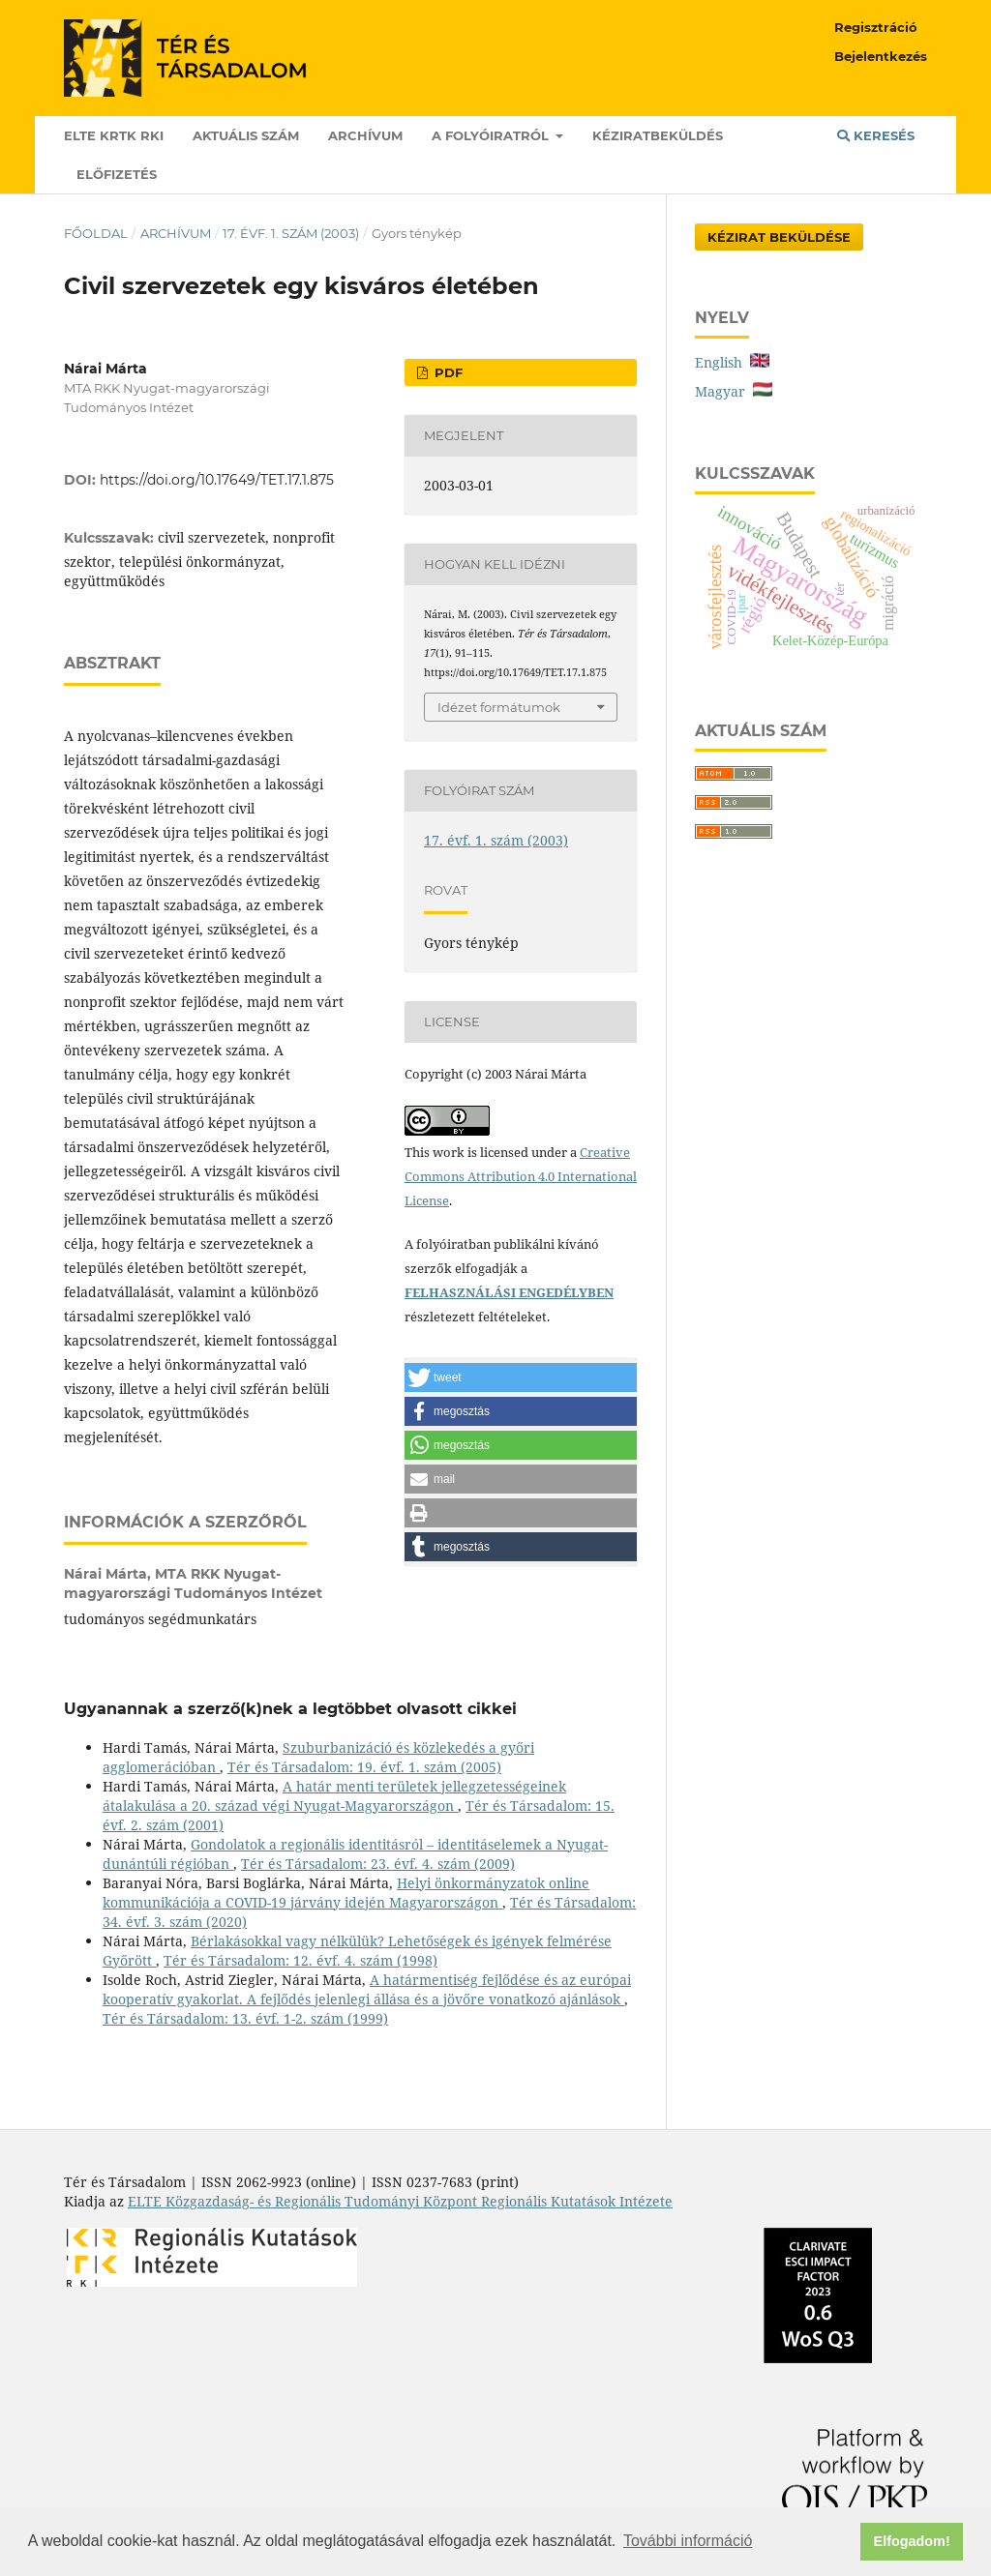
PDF (447, 372)
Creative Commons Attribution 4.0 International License (521, 1176)
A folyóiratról (492, 135)
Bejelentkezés (880, 56)
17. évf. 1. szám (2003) (291, 233)
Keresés (876, 135)
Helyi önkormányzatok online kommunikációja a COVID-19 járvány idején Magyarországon (346, 1892)
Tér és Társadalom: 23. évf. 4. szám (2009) (378, 1863)
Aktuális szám (246, 135)
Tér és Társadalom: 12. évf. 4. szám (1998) (300, 1960)
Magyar (733, 391)
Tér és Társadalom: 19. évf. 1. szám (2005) (364, 1767)
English (732, 362)
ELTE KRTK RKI (114, 135)
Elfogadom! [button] (912, 2541)
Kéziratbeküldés (657, 135)
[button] (521, 1377)
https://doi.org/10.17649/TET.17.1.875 (217, 480)
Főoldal (96, 233)
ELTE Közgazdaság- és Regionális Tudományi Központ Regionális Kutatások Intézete (400, 2201)
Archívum (365, 135)
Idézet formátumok (498, 707)
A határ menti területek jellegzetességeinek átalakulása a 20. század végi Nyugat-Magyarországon (334, 1796)
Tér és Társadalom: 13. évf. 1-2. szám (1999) (245, 2018)
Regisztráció (875, 27)
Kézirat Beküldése (779, 237)
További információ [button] (687, 2540)
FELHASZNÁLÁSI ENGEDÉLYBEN (509, 1292)
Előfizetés (116, 174)
